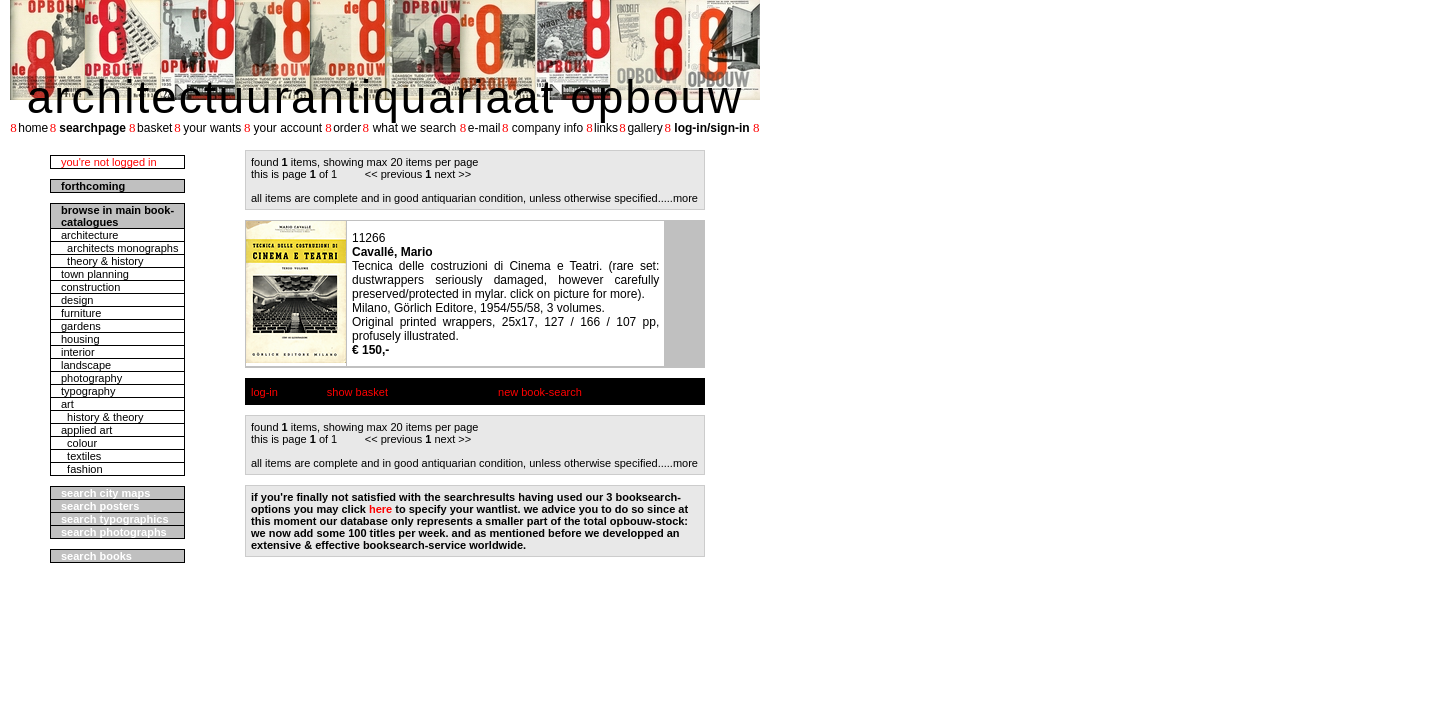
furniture (81, 313)
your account (287, 128)
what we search (414, 128)
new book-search (540, 392)
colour (79, 443)
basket (154, 128)
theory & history (102, 261)
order (347, 128)
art (67, 404)
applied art (86, 430)
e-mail (484, 128)
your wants (212, 128)
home (33, 128)
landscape (86, 365)
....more (679, 198)
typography (88, 391)
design (77, 300)
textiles (81, 456)
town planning (95, 274)
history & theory (102, 417)
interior (78, 352)
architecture (89, 235)
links (606, 128)
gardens (81, 326)
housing (80, 339)
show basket (357, 392)
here (380, 509)
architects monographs (119, 248)
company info (547, 128)
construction (90, 287)
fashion (82, 469)
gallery (644, 128)
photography (91, 378)
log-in (264, 392)
